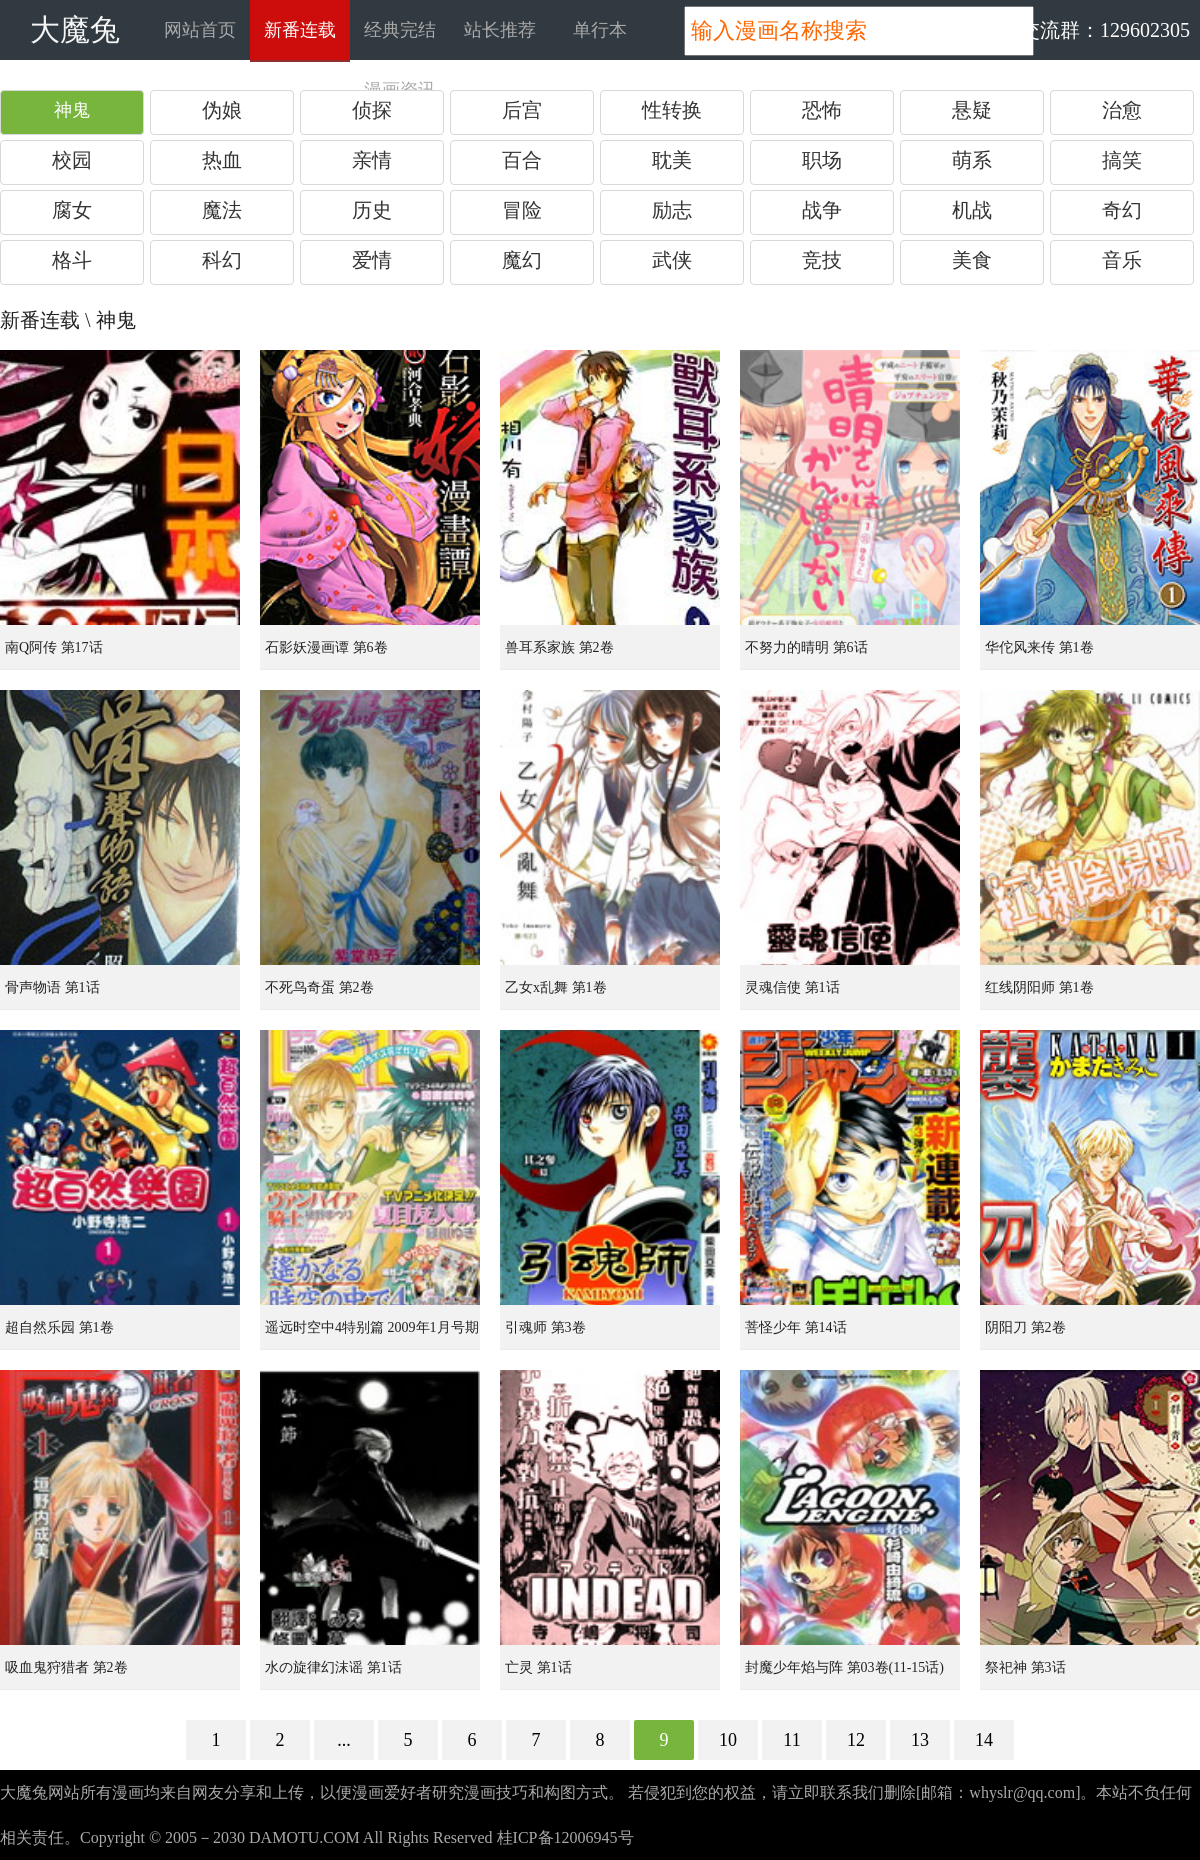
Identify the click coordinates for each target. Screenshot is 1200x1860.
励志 (672, 210)
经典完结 (400, 30)
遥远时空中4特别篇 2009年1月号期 (372, 1327)
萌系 (972, 160)
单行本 (600, 30)
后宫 (522, 110)
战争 (822, 210)
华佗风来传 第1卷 (1039, 647)
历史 (372, 210)
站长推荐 (500, 30)
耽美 (672, 160)
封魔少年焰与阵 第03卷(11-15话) (844, 1667)
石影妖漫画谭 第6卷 (326, 647)
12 (856, 1740)
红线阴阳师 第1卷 (1039, 987)
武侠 (672, 260)
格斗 (72, 260)
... (344, 1740)
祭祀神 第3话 (1025, 1667)
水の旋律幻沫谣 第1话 (333, 1667)
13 (920, 1740)
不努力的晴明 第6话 (806, 647)
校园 (72, 160)
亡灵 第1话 (538, 1667)
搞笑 (1122, 160)
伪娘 (222, 110)
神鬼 (72, 110)
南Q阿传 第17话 (54, 647)
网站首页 (200, 30)
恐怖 (822, 110)
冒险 (522, 210)
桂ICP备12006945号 (565, 1837)
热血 (222, 160)
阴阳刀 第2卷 (1025, 1327)
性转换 (672, 110)
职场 (822, 160)
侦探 (372, 110)
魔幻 (522, 260)
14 (984, 1740)
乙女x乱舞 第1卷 (556, 987)
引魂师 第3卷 (545, 1327)
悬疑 (972, 110)
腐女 (72, 210)
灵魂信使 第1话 (792, 987)
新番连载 (300, 30)
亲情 (372, 160)
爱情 (372, 260)
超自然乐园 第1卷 (59, 1327)
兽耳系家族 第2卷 (559, 647)
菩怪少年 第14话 (796, 1327)
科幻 (222, 260)
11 (791, 1740)
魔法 (222, 210)
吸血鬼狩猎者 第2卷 (66, 1667)
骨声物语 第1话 (52, 987)
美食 (972, 260)
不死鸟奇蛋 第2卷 (319, 987)
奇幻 (1122, 210)
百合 (522, 160)
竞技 (822, 260)
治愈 (1122, 110)
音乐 (1122, 260)
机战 (972, 210)
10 (728, 1740)
